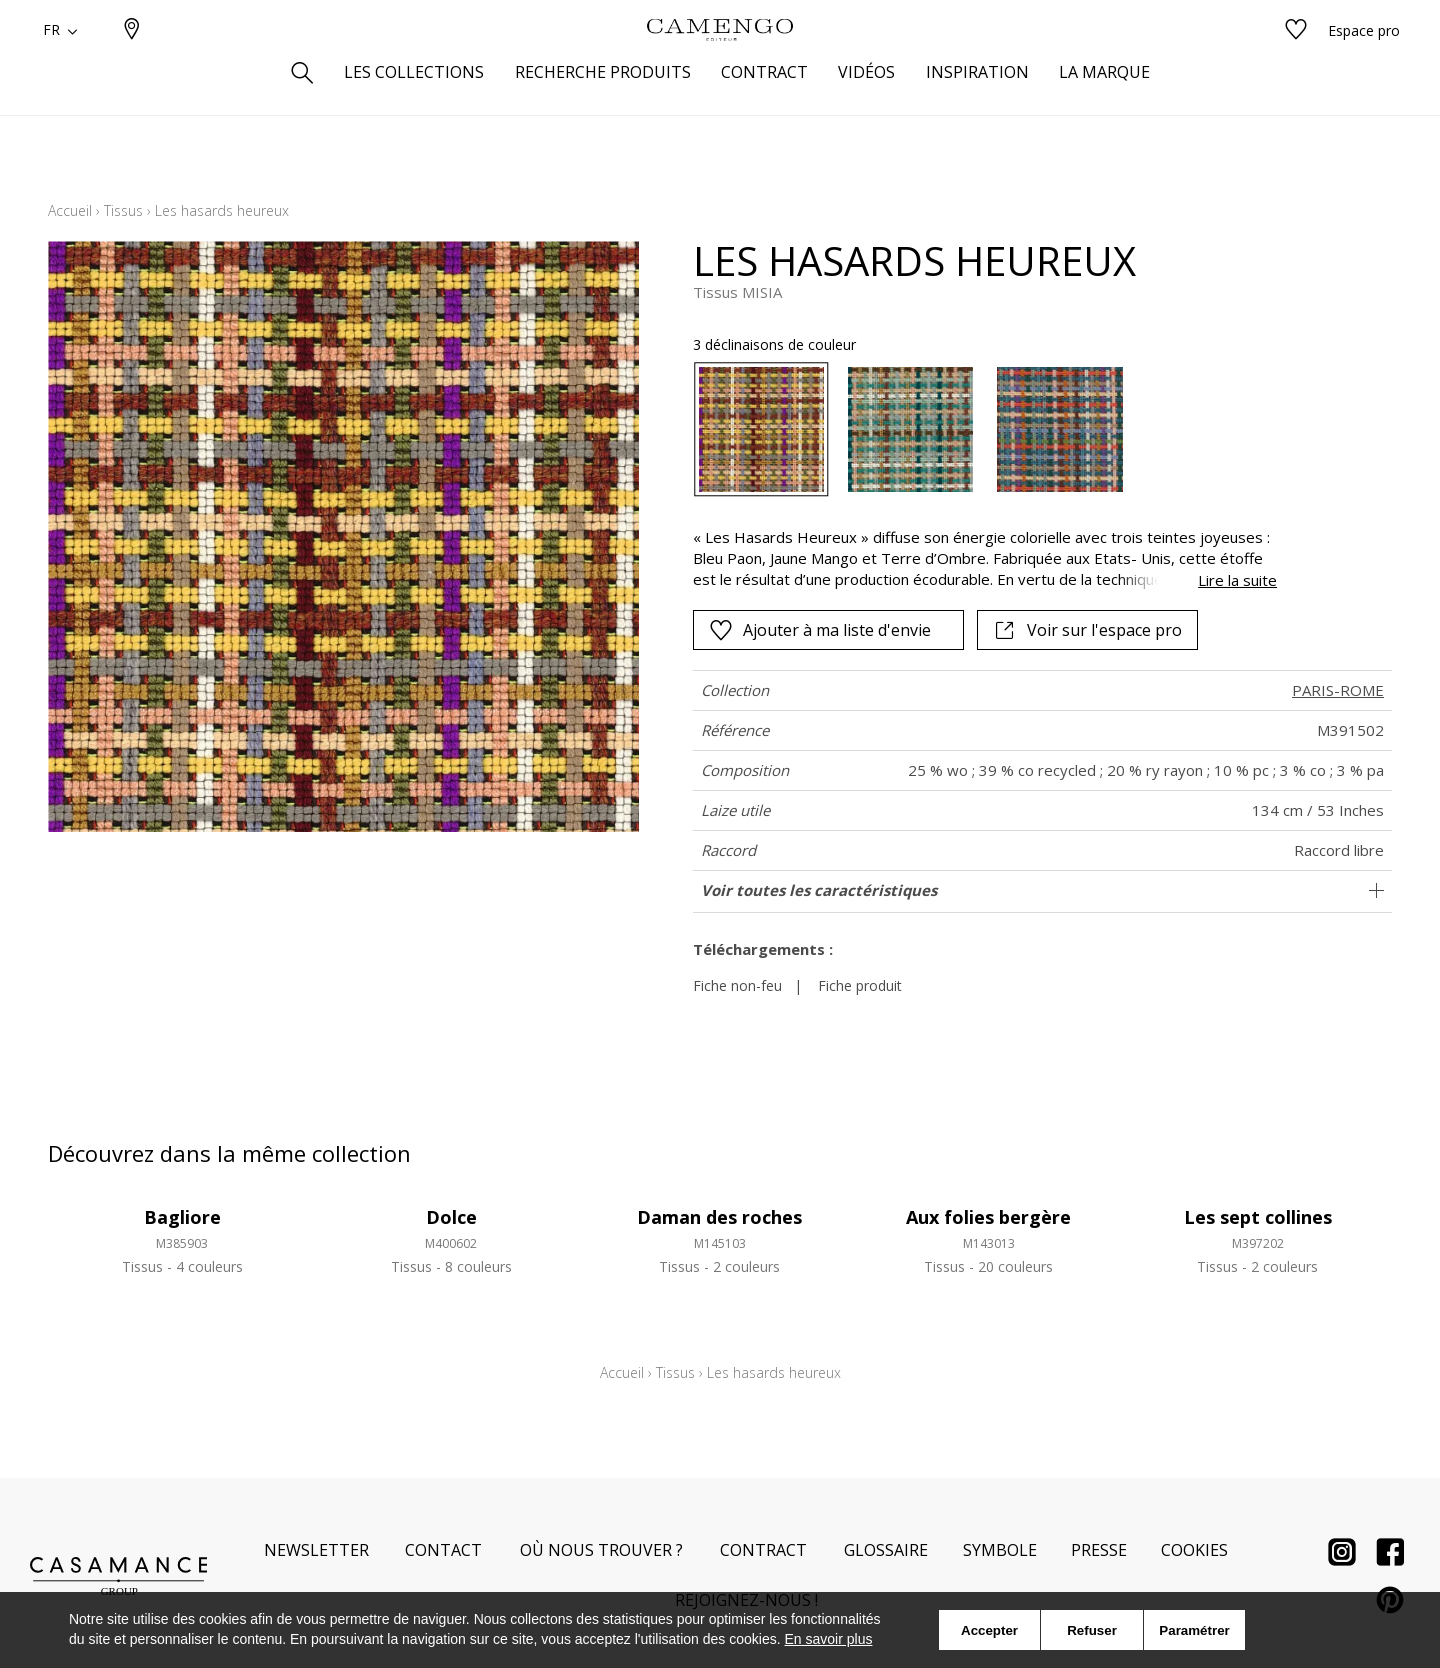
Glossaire (886, 1550)
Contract (763, 1550)
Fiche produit (860, 985)
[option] (761, 429)
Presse (1099, 1550)
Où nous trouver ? (601, 1550)
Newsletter (316, 1550)
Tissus (123, 210)
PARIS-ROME (1338, 690)
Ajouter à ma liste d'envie (820, 630)
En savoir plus (829, 1639)
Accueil (70, 210)
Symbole (1000, 1550)
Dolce (451, 1217)
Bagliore (182, 1217)
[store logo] (720, 63)
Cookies (1194, 1550)
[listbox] (973, 429)
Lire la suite (1237, 580)
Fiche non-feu (737, 985)
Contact (443, 1550)
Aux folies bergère (988, 1217)
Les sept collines (1258, 1217)
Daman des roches (719, 1217)
